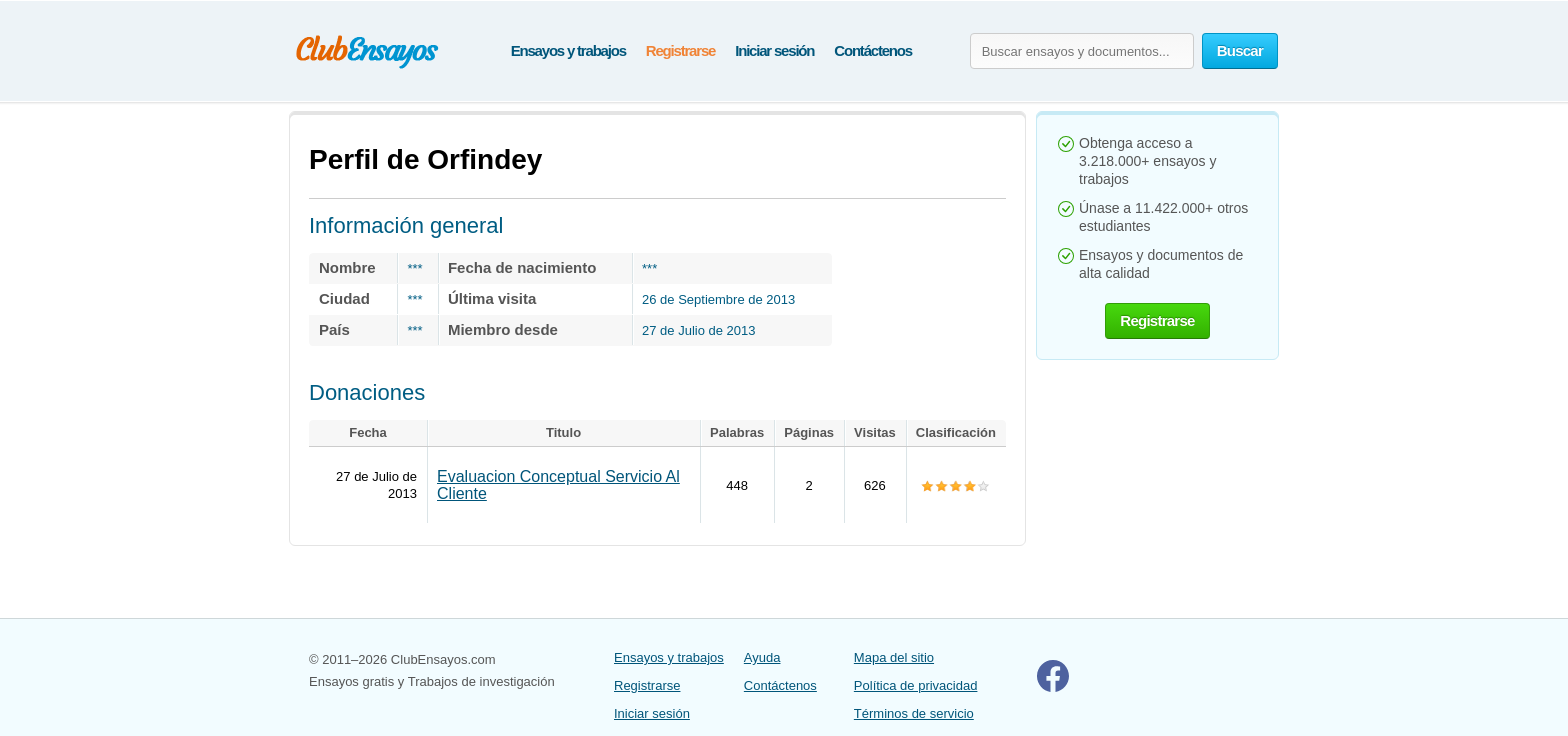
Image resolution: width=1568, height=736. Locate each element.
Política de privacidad (916, 685)
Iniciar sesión (774, 50)
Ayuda (762, 657)
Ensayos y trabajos (568, 50)
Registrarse (680, 50)
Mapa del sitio (894, 657)
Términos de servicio (914, 713)
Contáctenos (873, 50)
